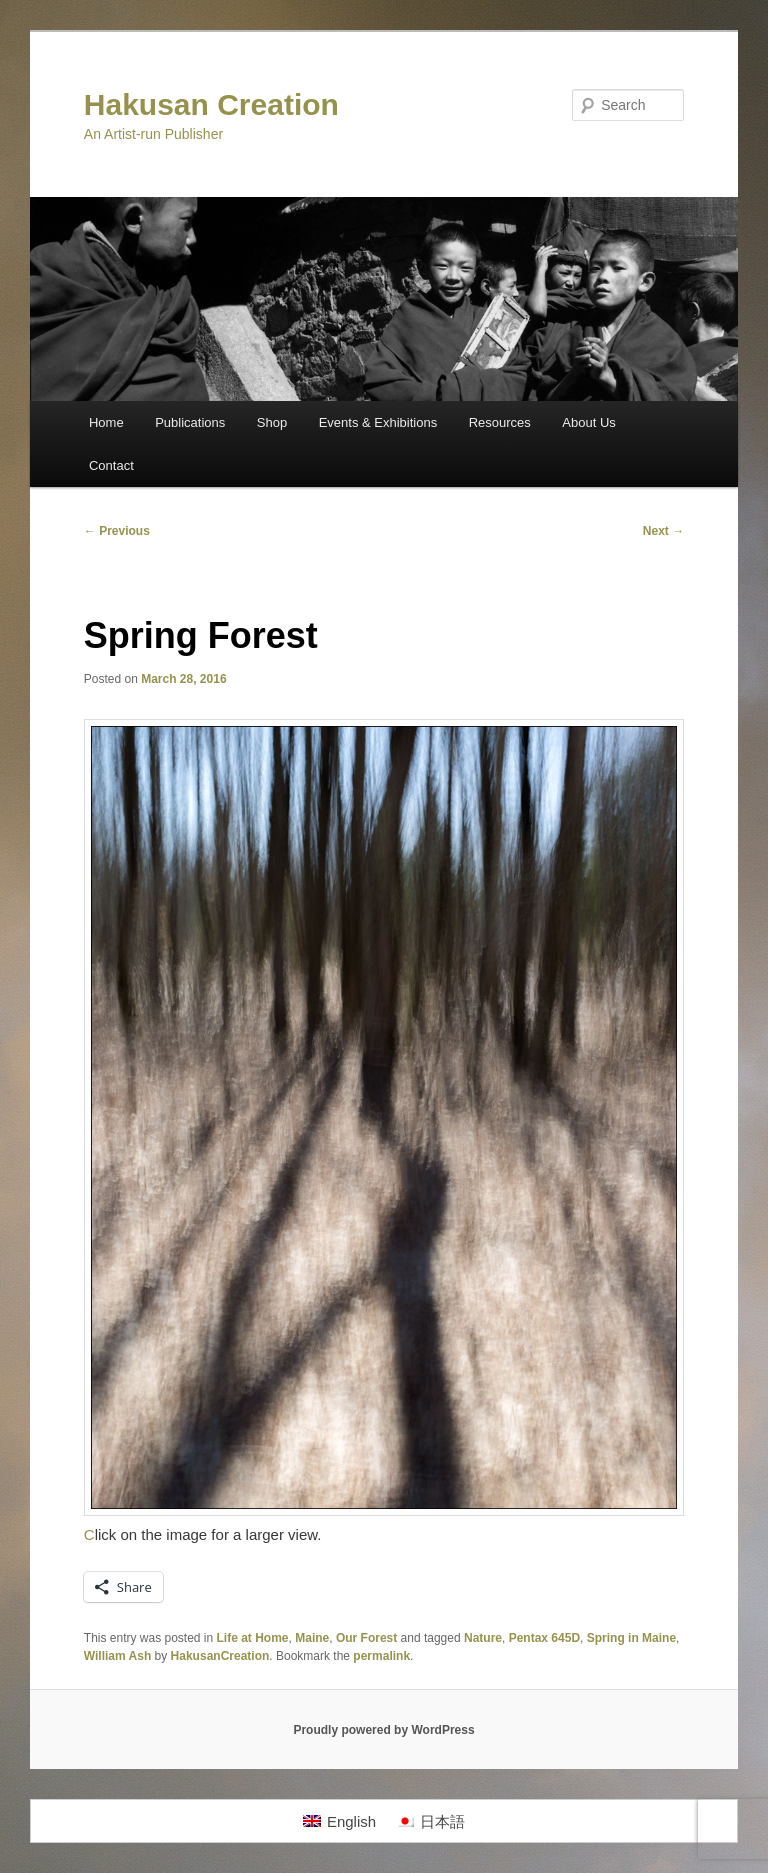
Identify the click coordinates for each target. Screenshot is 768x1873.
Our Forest (366, 1638)
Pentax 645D (544, 1638)
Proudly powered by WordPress (383, 1730)
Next (663, 531)
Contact (111, 465)
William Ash (117, 1656)
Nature (483, 1638)
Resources (500, 422)
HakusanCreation (220, 1656)
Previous (117, 531)
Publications (190, 422)
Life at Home (253, 1638)
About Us (588, 422)
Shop (272, 422)
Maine (312, 1638)
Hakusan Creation (211, 104)
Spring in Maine (631, 1638)
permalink (381, 1656)
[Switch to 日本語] (430, 1821)
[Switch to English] (339, 1821)
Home (106, 422)
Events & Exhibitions (378, 422)
